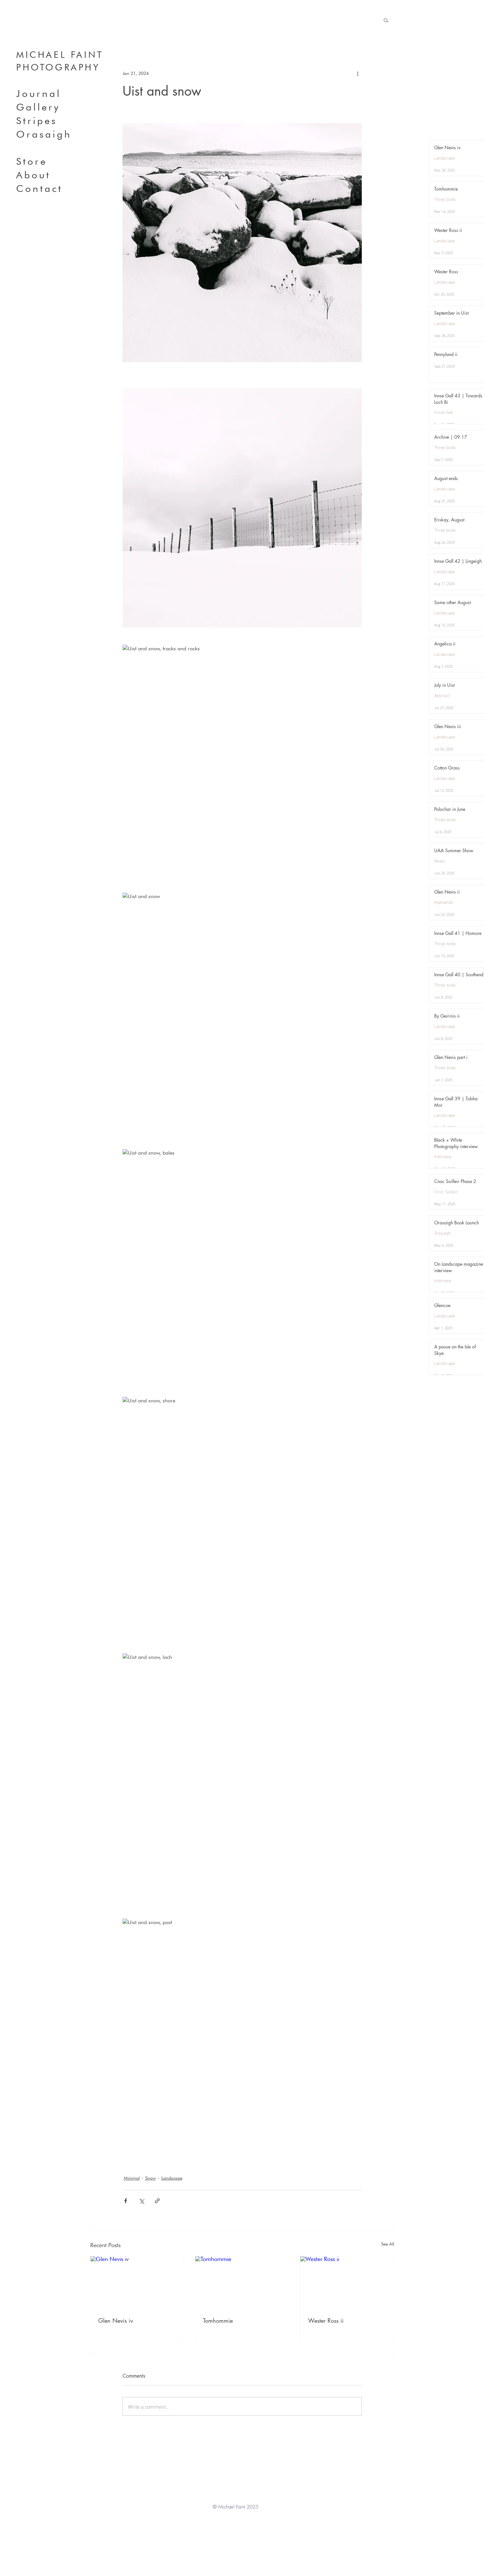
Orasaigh (44, 134)
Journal (38, 93)
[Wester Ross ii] (347, 2282)
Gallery (38, 107)
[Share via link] (157, 2201)
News (439, 860)
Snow (150, 2178)
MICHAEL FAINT (59, 54)
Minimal (132, 2178)
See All (387, 2243)
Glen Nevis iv (115, 2320)
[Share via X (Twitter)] (141, 2201)
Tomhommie (218, 2320)
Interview (442, 1156)
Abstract (442, 695)
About (33, 175)
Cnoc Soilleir (446, 1191)
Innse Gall (443, 411)
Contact (39, 188)
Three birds (445, 199)
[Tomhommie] (242, 2282)
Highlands (443, 902)
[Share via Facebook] (126, 2201)
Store (31, 161)
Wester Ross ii (326, 2320)
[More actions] (358, 73)
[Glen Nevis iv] (137, 2282)
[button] (386, 20)
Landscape (171, 2178)
